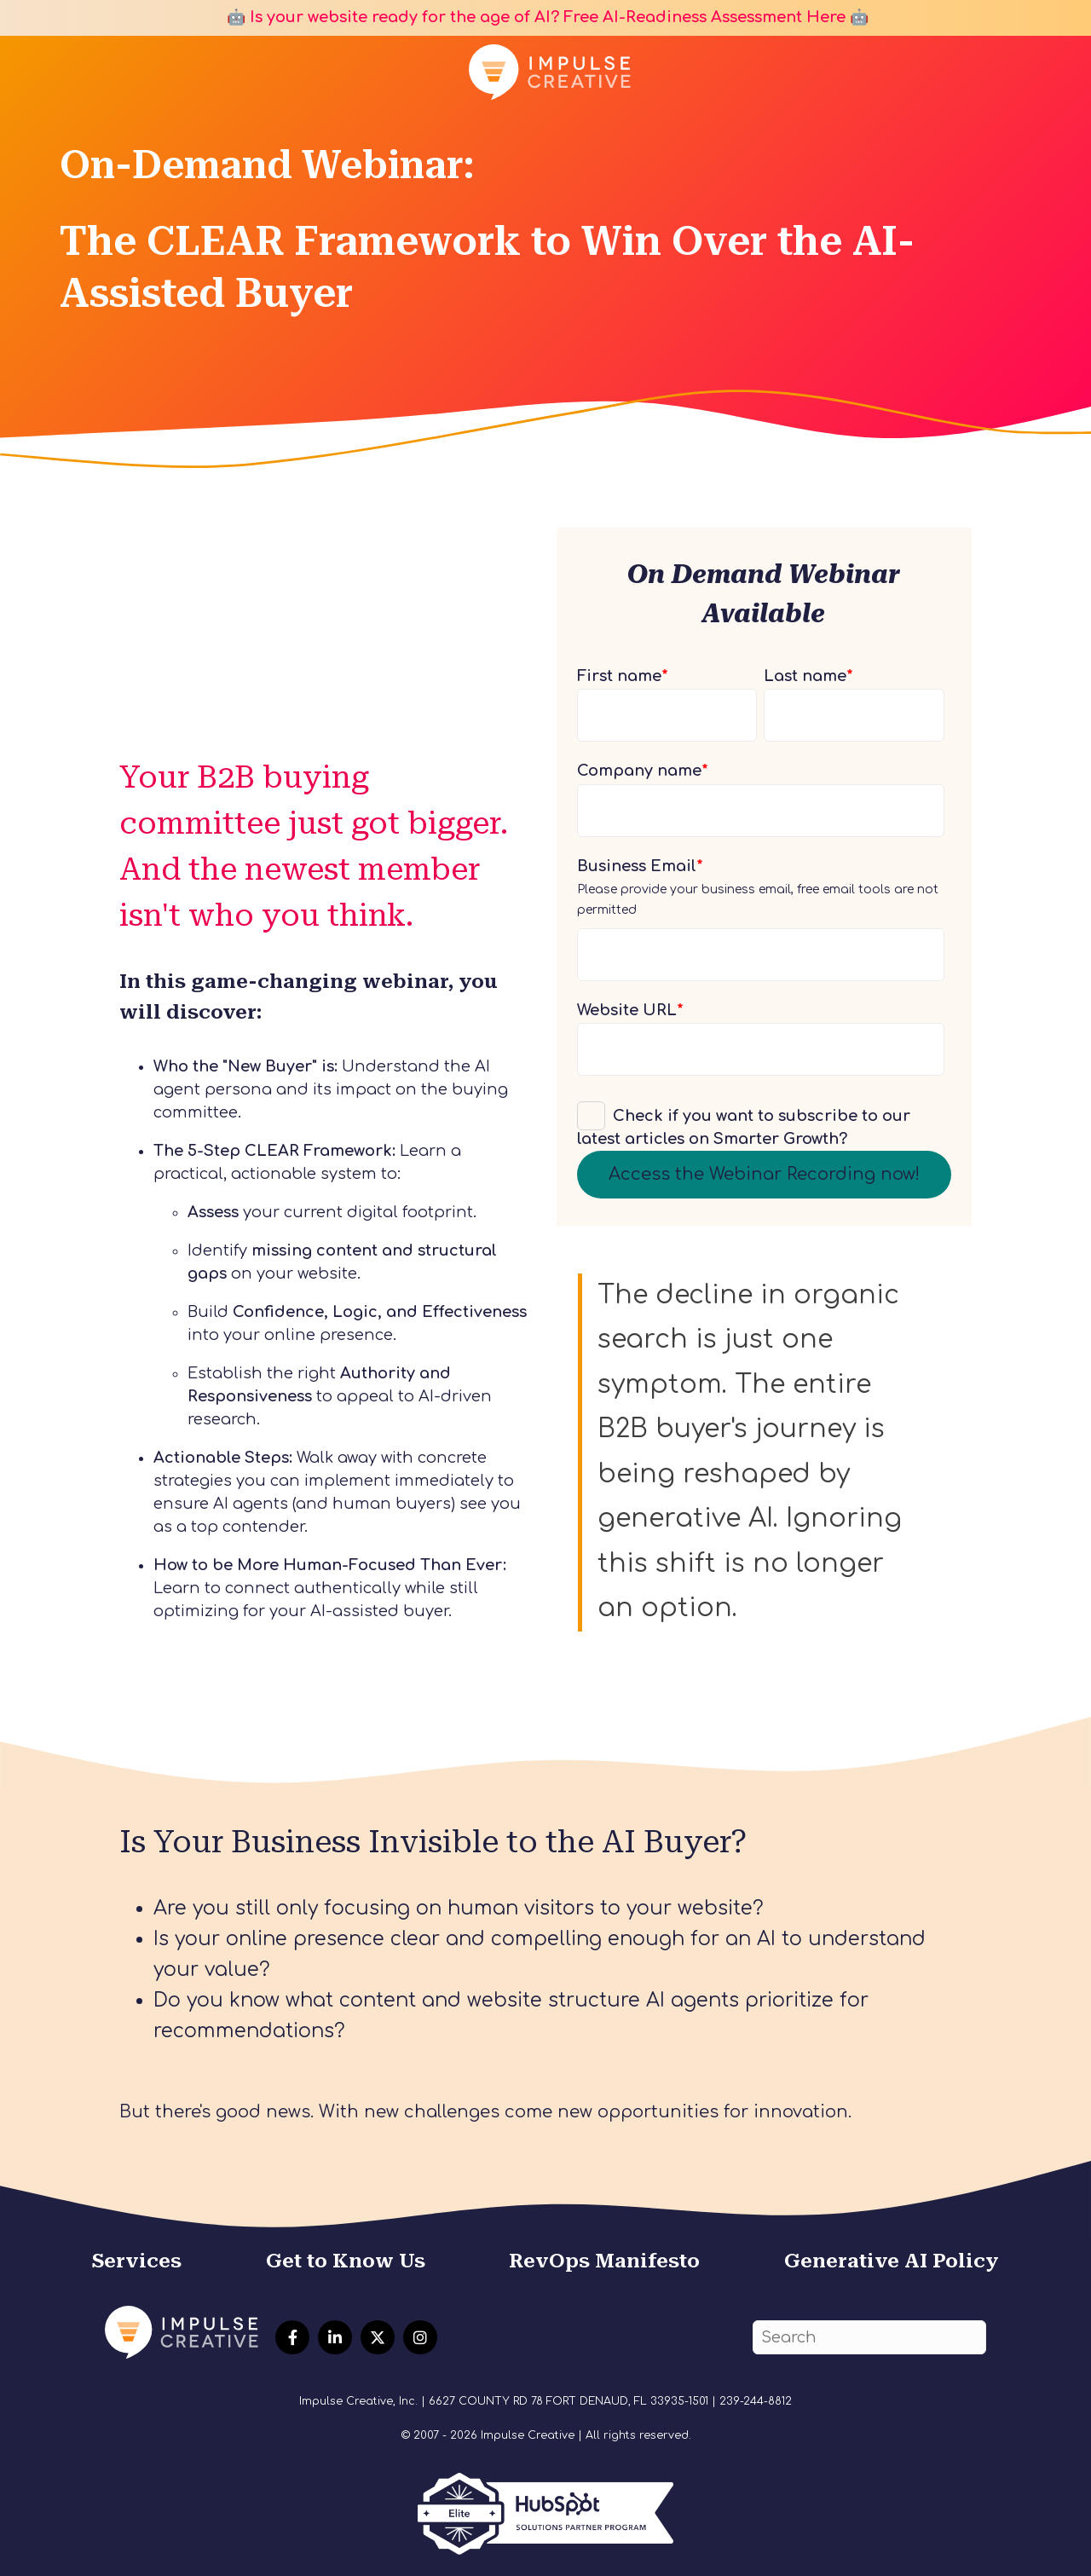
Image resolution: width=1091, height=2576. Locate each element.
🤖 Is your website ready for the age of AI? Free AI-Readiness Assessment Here (534, 17)
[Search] (869, 2337)
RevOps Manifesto (604, 2261)
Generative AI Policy (891, 2261)
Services (137, 2261)
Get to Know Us (345, 2261)
